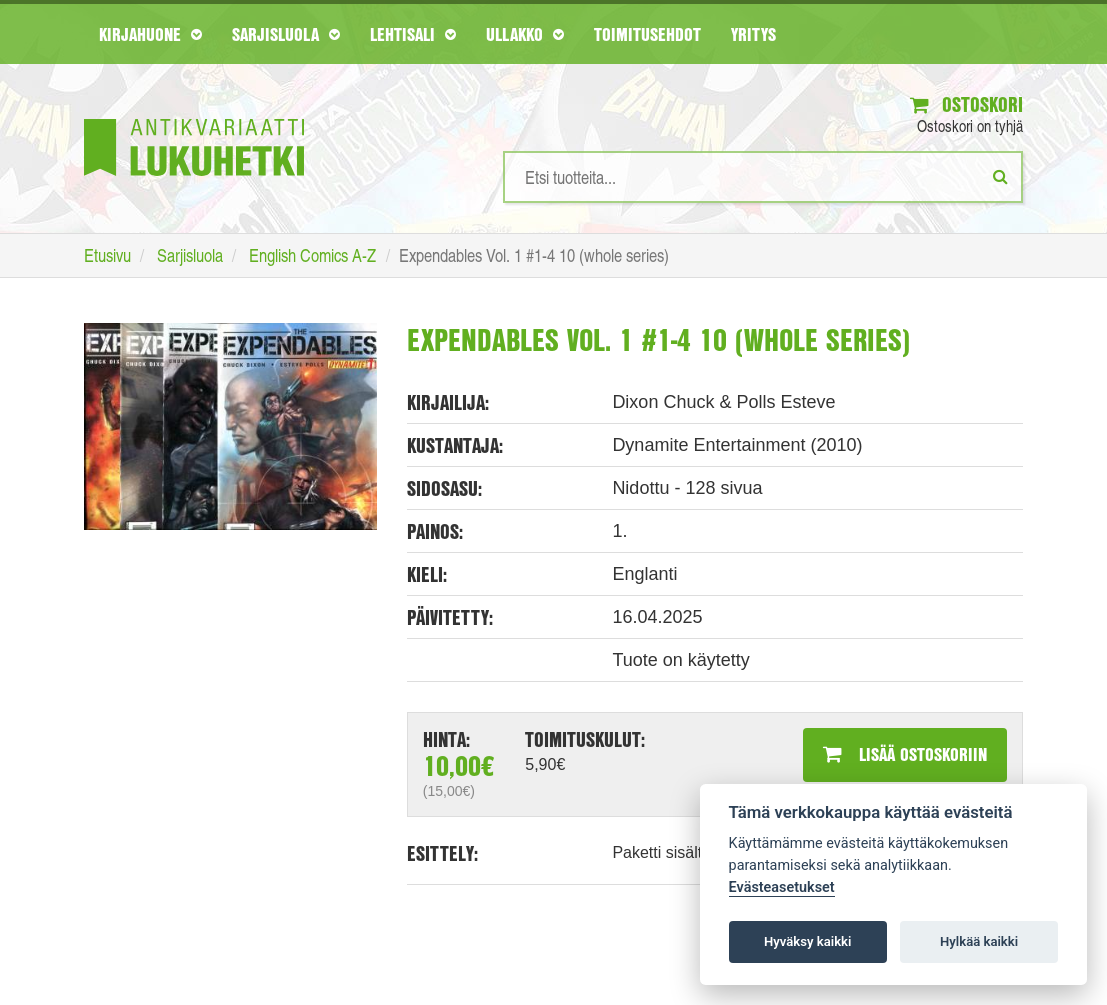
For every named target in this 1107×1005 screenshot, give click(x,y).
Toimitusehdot (647, 34)
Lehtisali (413, 34)
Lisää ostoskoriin (905, 754)
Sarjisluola (286, 34)
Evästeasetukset (782, 887)
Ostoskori (966, 104)
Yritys (753, 34)
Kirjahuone (150, 34)
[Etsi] (1000, 176)
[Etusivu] (194, 117)
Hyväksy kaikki (807, 941)
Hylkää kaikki (979, 941)
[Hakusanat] (763, 177)
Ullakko (525, 34)
